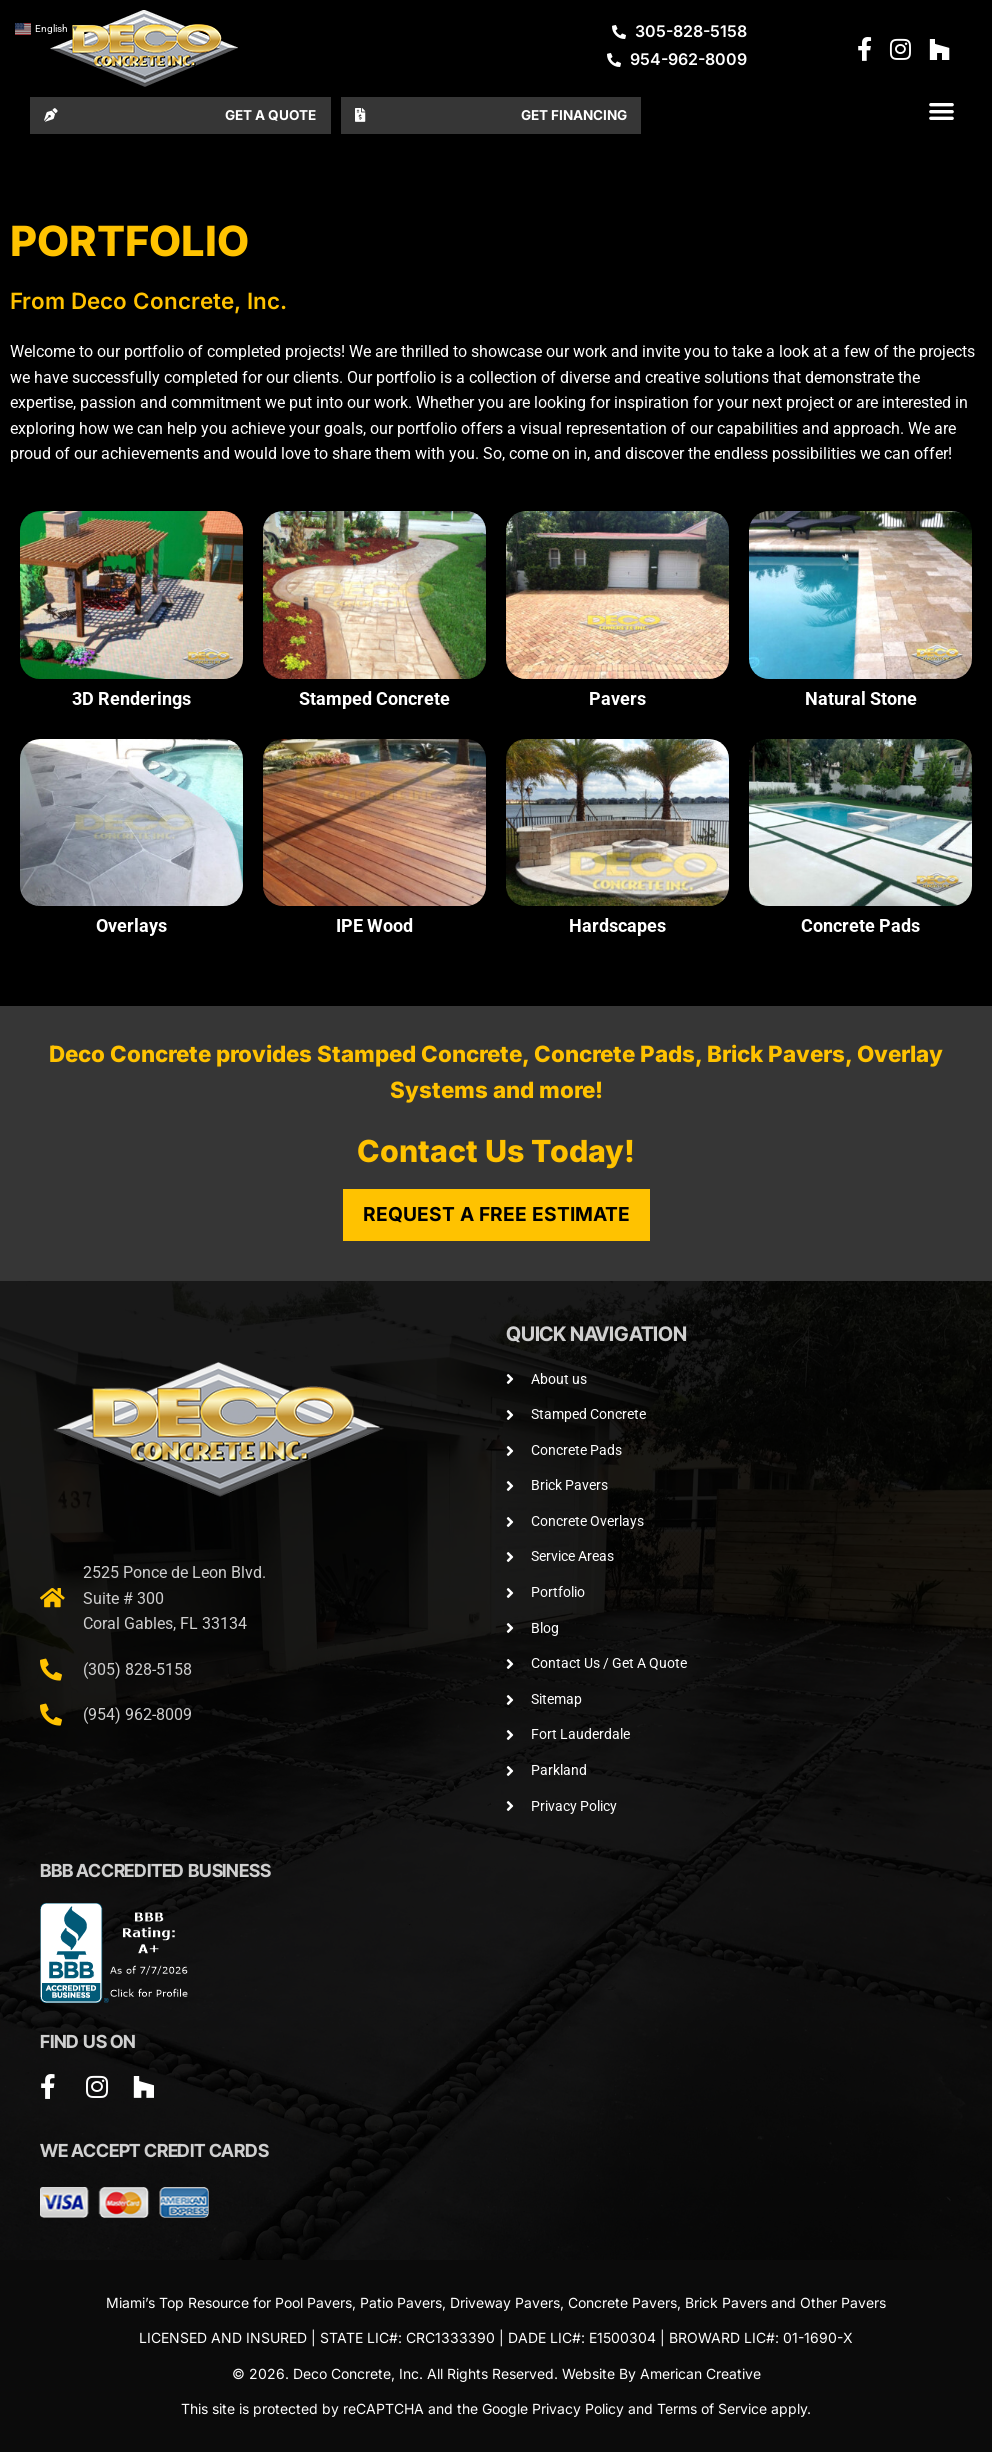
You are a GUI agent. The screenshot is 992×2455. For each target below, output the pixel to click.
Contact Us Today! (496, 1154)
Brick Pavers (726, 2305)
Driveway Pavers (505, 2305)
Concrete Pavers (622, 2305)
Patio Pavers (401, 2305)
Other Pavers (843, 2305)
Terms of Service (712, 2412)
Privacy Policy (578, 2412)
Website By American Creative (661, 2376)
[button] (941, 112)
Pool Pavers (313, 2305)
